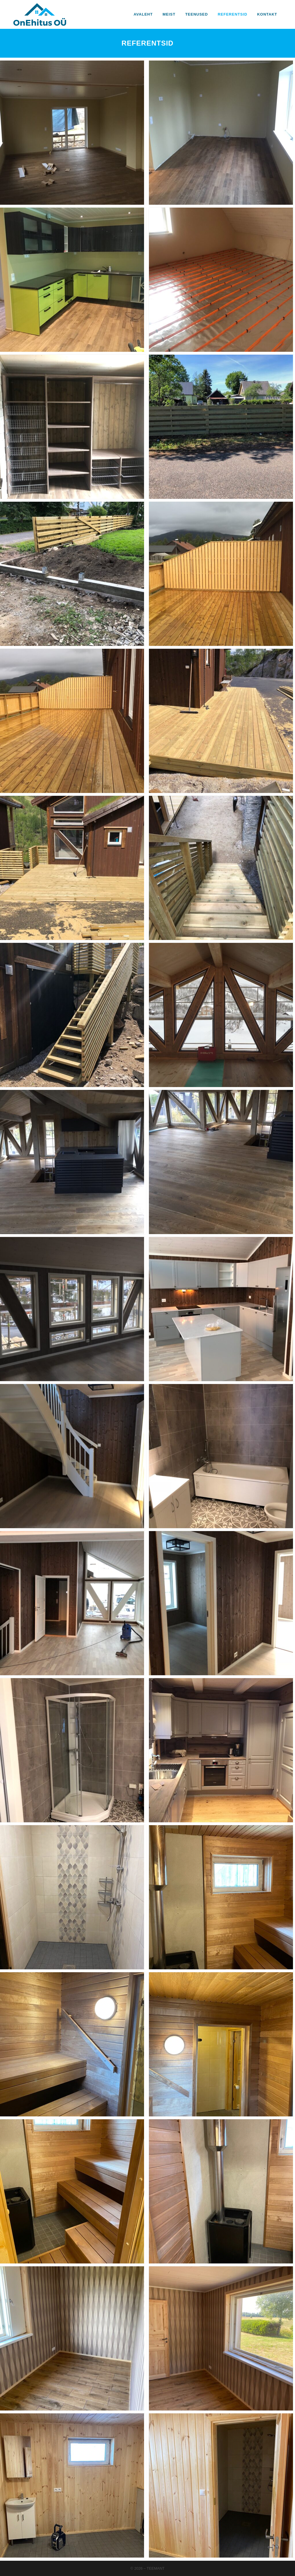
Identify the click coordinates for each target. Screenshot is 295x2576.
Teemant (155, 2568)
